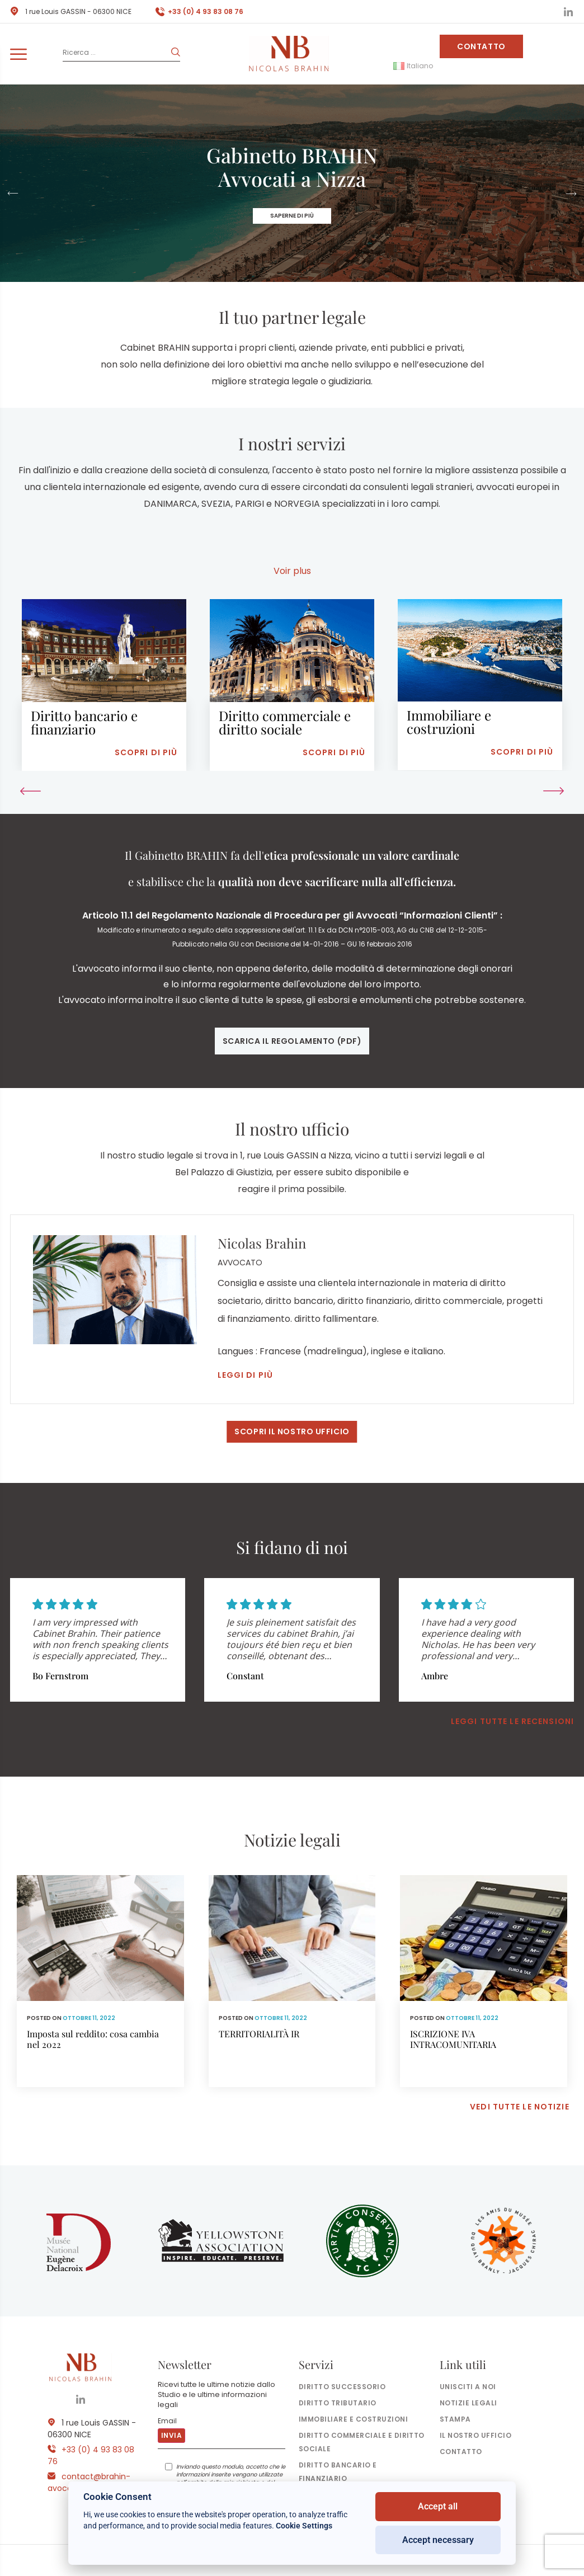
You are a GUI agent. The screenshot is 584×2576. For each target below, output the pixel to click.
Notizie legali (468, 2403)
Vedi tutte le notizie (519, 2106)
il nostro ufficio (475, 2435)
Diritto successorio (342, 2386)
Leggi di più (245, 1375)
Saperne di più (292, 215)
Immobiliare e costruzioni (353, 2419)
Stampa (455, 2419)
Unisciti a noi (468, 2386)
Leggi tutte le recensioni (512, 1721)
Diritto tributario (337, 2403)
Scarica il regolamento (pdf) (292, 1041)
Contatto (481, 46)
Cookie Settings (304, 2525)
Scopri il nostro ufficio (291, 1431)
